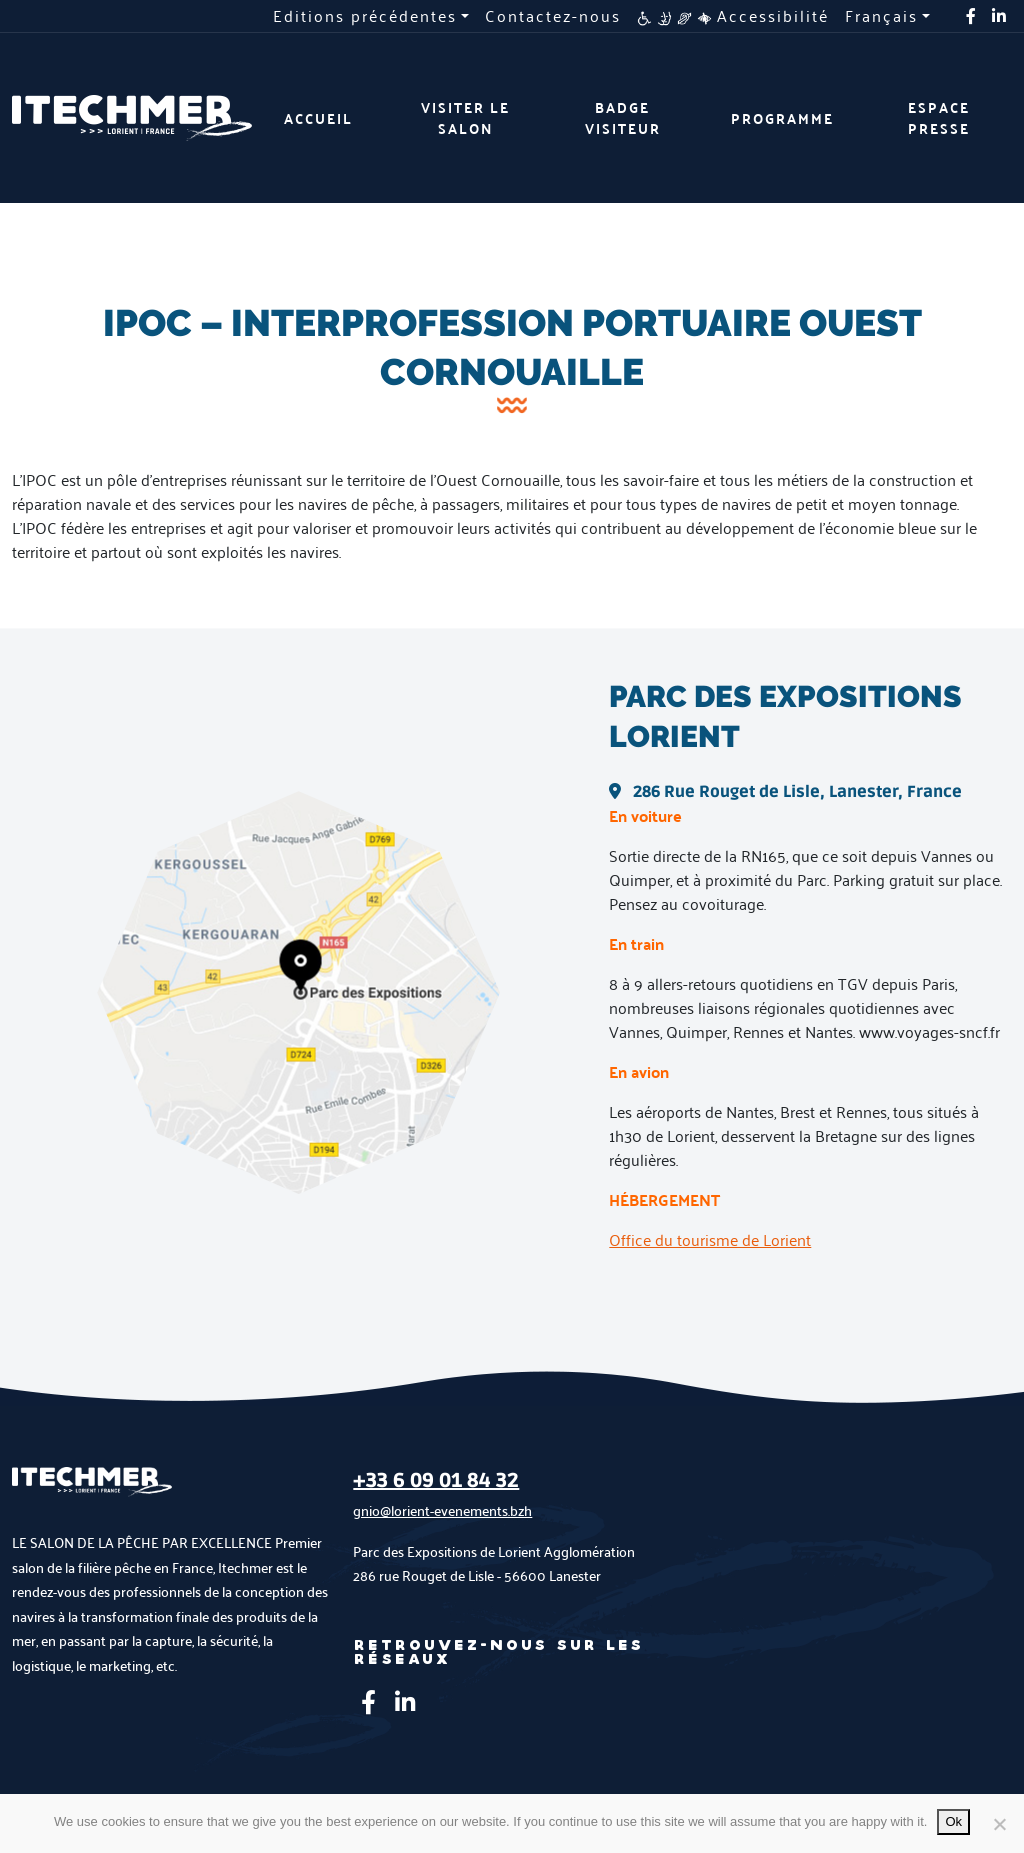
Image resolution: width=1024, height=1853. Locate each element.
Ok (953, 1821)
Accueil (318, 118)
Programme (782, 118)
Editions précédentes (365, 16)
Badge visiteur (623, 118)
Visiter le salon (465, 118)
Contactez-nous (553, 16)
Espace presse (939, 118)
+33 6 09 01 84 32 (436, 1481)
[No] (999, 1824)
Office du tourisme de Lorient (710, 1239)
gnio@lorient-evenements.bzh (442, 1510)
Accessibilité (733, 16)
